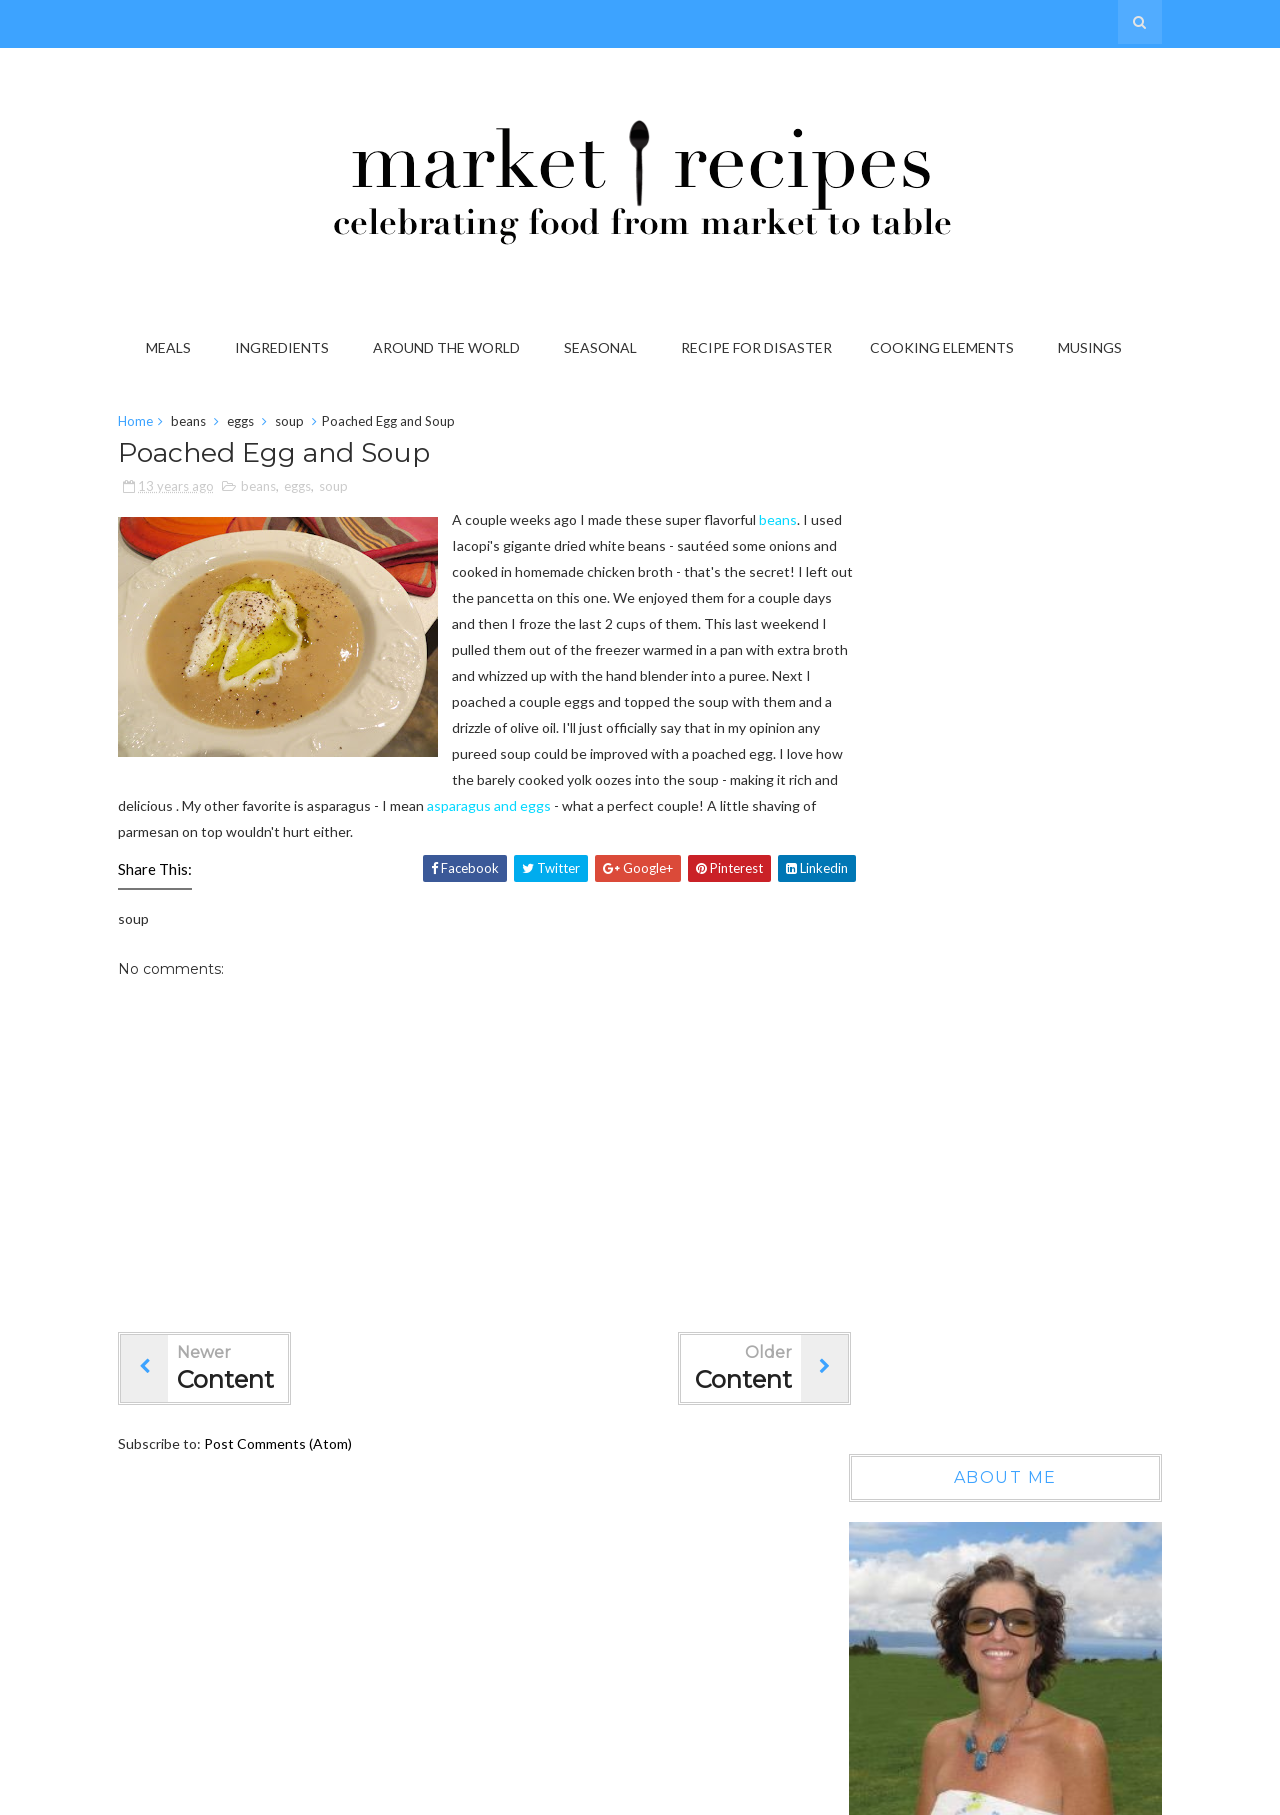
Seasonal (603, 347)
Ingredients (285, 347)
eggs (252, 424)
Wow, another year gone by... (1039, 1108)
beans (200, 424)
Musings (1093, 347)
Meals (171, 347)
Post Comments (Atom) (290, 1472)
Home (147, 424)
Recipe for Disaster (759, 347)
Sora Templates (867, 1793)
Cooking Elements (945, 347)
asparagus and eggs (377, 834)
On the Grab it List (1007, 1280)
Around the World (449, 347)
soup (301, 424)
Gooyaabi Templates (1085, 1793)
